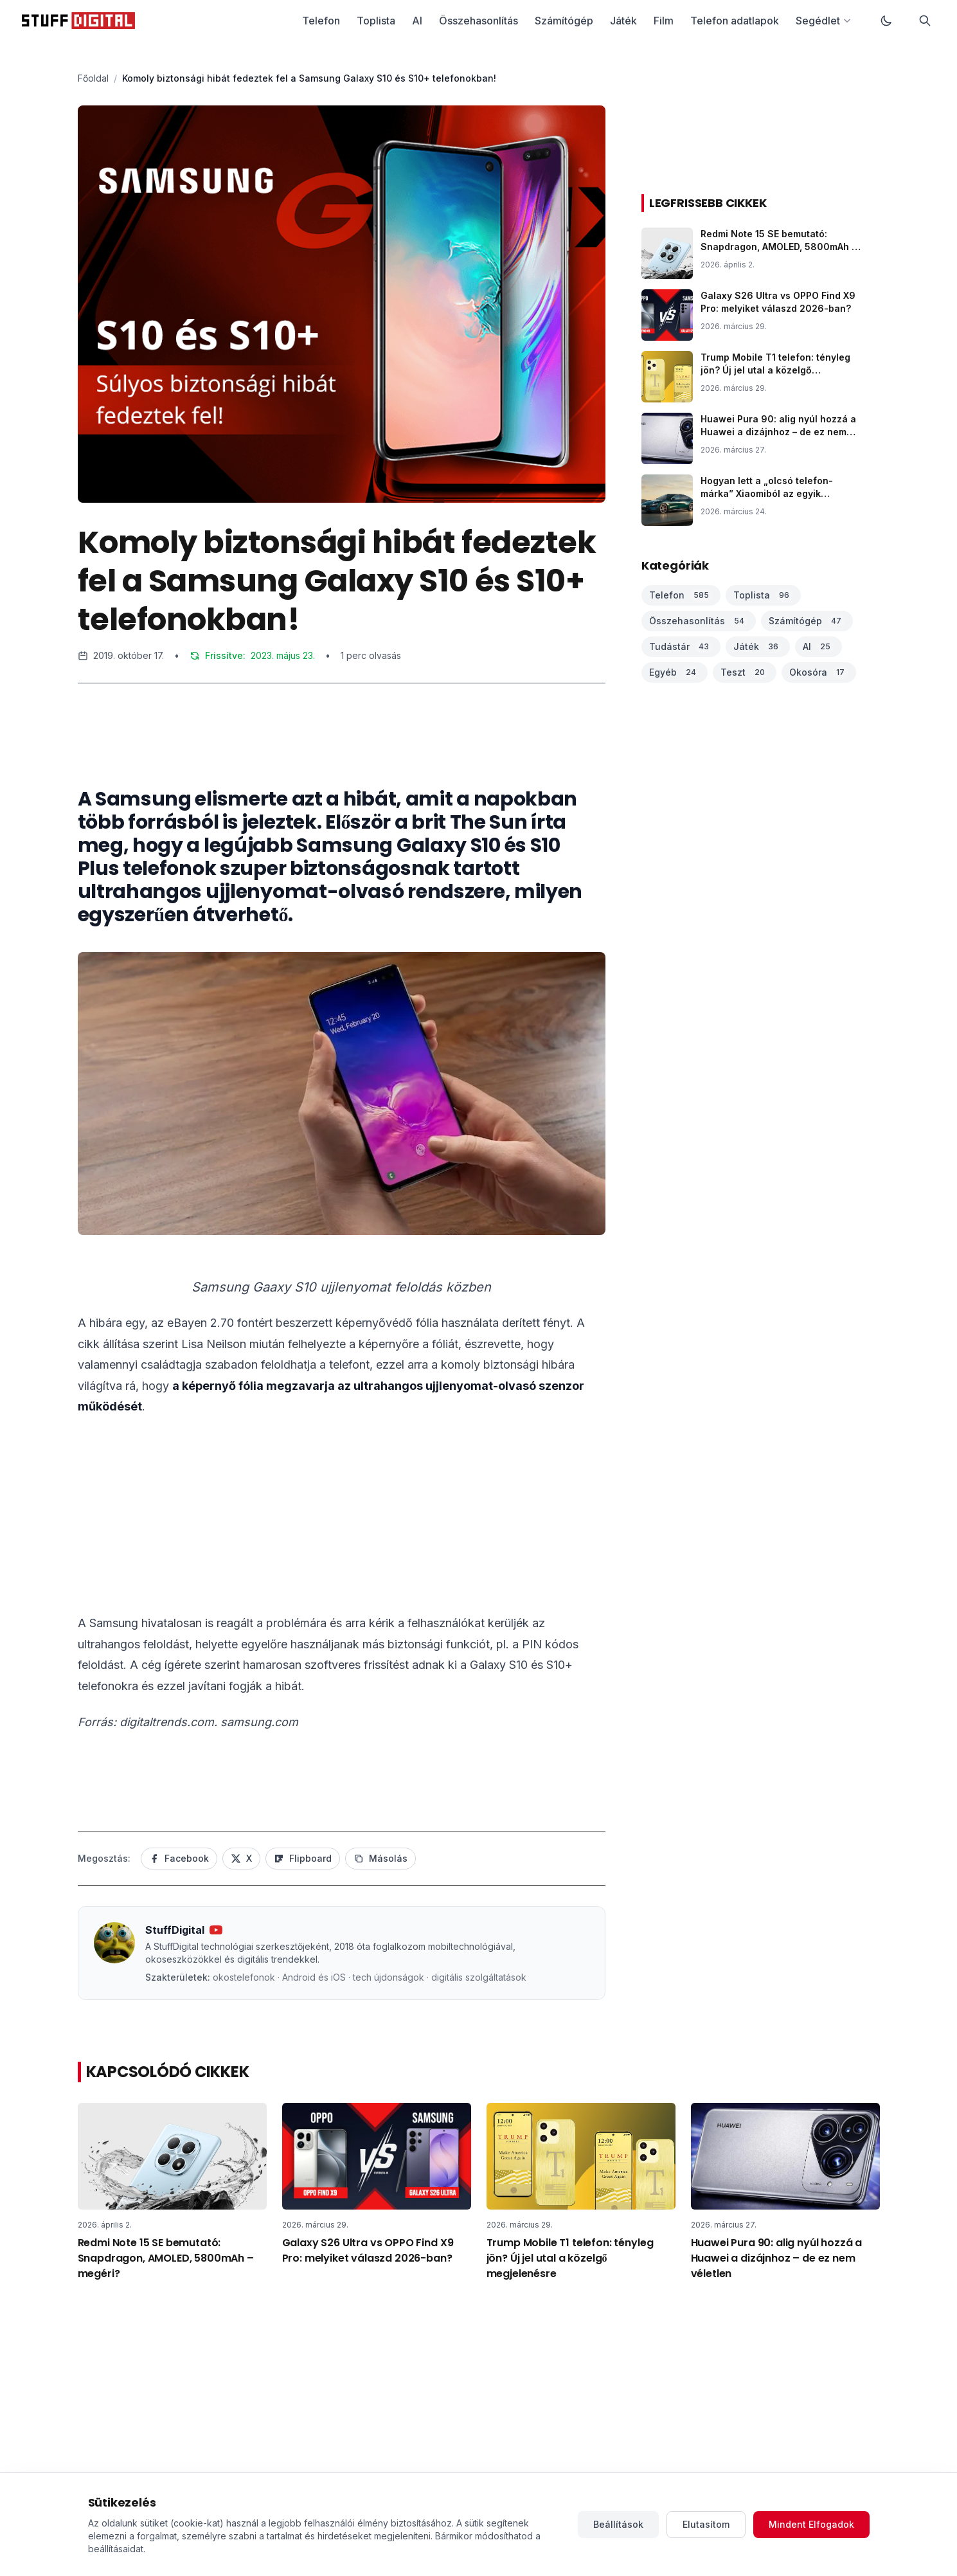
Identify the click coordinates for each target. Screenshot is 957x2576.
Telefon (321, 20)
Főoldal (93, 78)
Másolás (380, 1858)
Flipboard (303, 1858)
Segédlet (824, 20)
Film (664, 20)
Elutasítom (706, 2524)
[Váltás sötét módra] (886, 20)
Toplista (376, 20)
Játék (623, 20)
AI (417, 20)
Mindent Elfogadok (811, 2524)
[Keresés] (924, 20)
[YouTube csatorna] (216, 1929)
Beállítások (618, 2524)
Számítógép (564, 20)
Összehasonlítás (478, 20)
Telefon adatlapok (734, 20)
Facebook (179, 1858)
